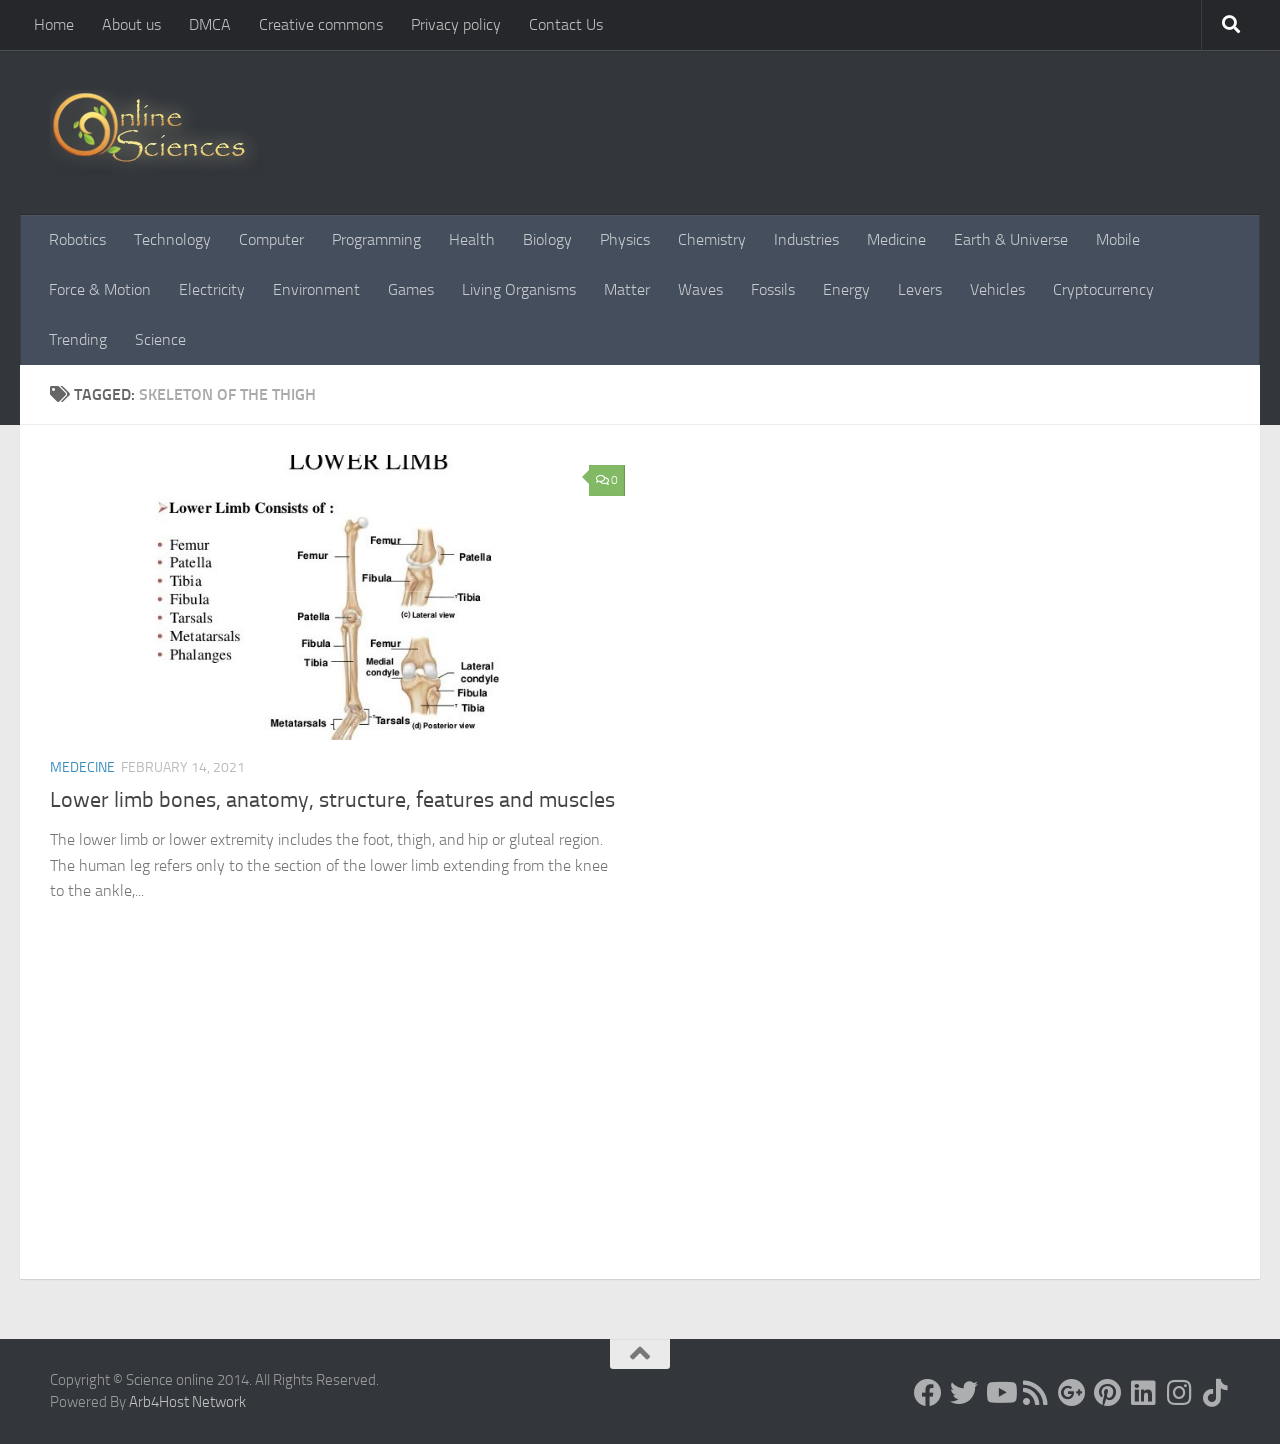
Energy (846, 289)
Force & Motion (100, 289)
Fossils (773, 289)
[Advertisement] (640, 1129)
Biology (547, 239)
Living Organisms (519, 289)
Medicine (896, 239)
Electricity (212, 289)
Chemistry (712, 239)
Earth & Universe (1011, 239)
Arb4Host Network (187, 1402)
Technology (172, 239)
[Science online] (928, 1393)
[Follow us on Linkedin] (1144, 1393)
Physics (625, 239)
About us (131, 24)
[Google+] (1072, 1393)
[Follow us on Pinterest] (1108, 1393)
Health (472, 239)
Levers (920, 289)
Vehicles (997, 289)
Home (54, 24)
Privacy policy (456, 24)
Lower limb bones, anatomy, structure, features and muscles (332, 800)
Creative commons (321, 24)
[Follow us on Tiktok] (1216, 1393)
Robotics (77, 239)
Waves (700, 289)
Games (411, 289)
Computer (271, 239)
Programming (376, 239)
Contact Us (566, 24)
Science (160, 339)
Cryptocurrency (1103, 289)
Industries (806, 239)
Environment (316, 289)
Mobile (1118, 239)
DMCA (210, 24)
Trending (78, 339)
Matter (627, 289)
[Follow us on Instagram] (1180, 1393)
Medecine (82, 767)
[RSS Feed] (1036, 1393)
